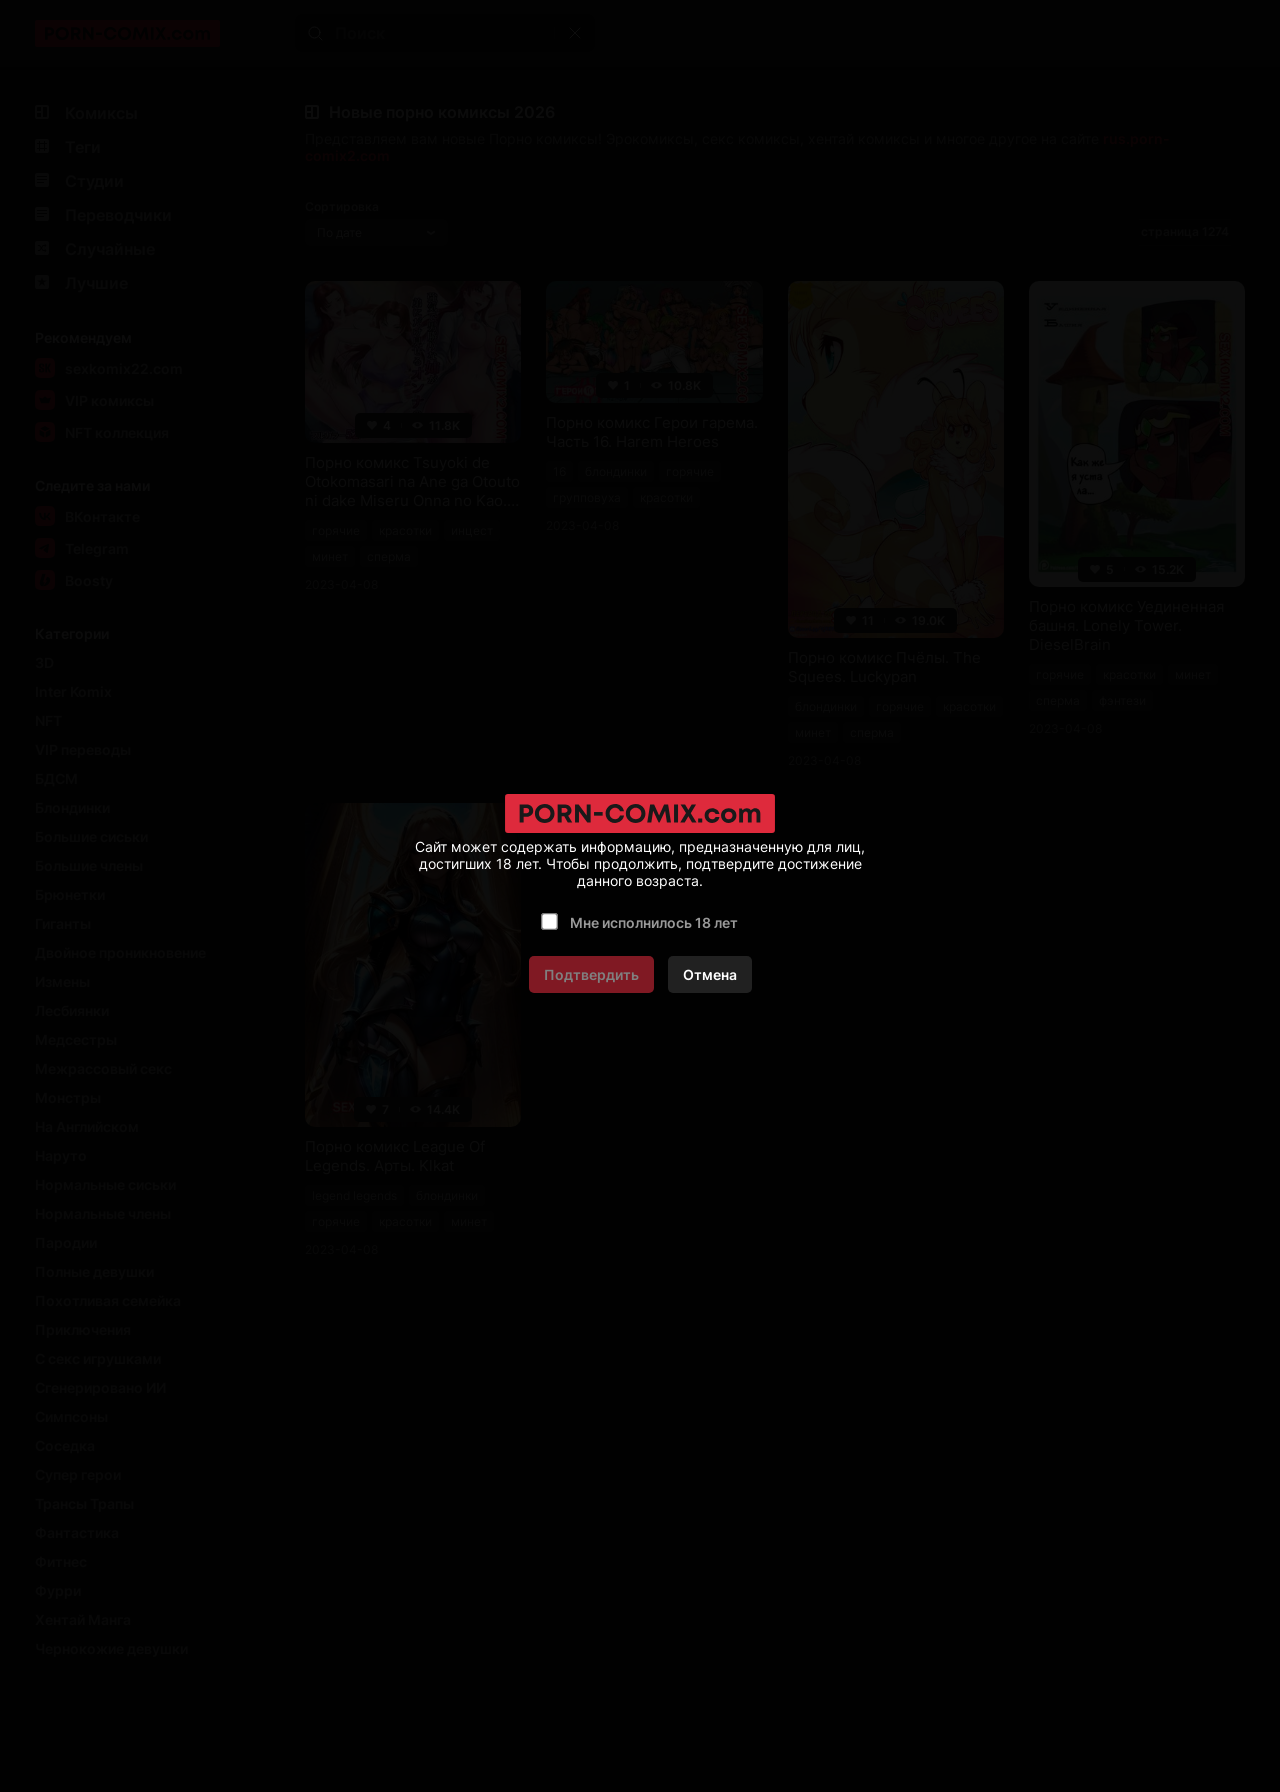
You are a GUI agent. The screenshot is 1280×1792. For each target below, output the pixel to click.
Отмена (710, 974)
